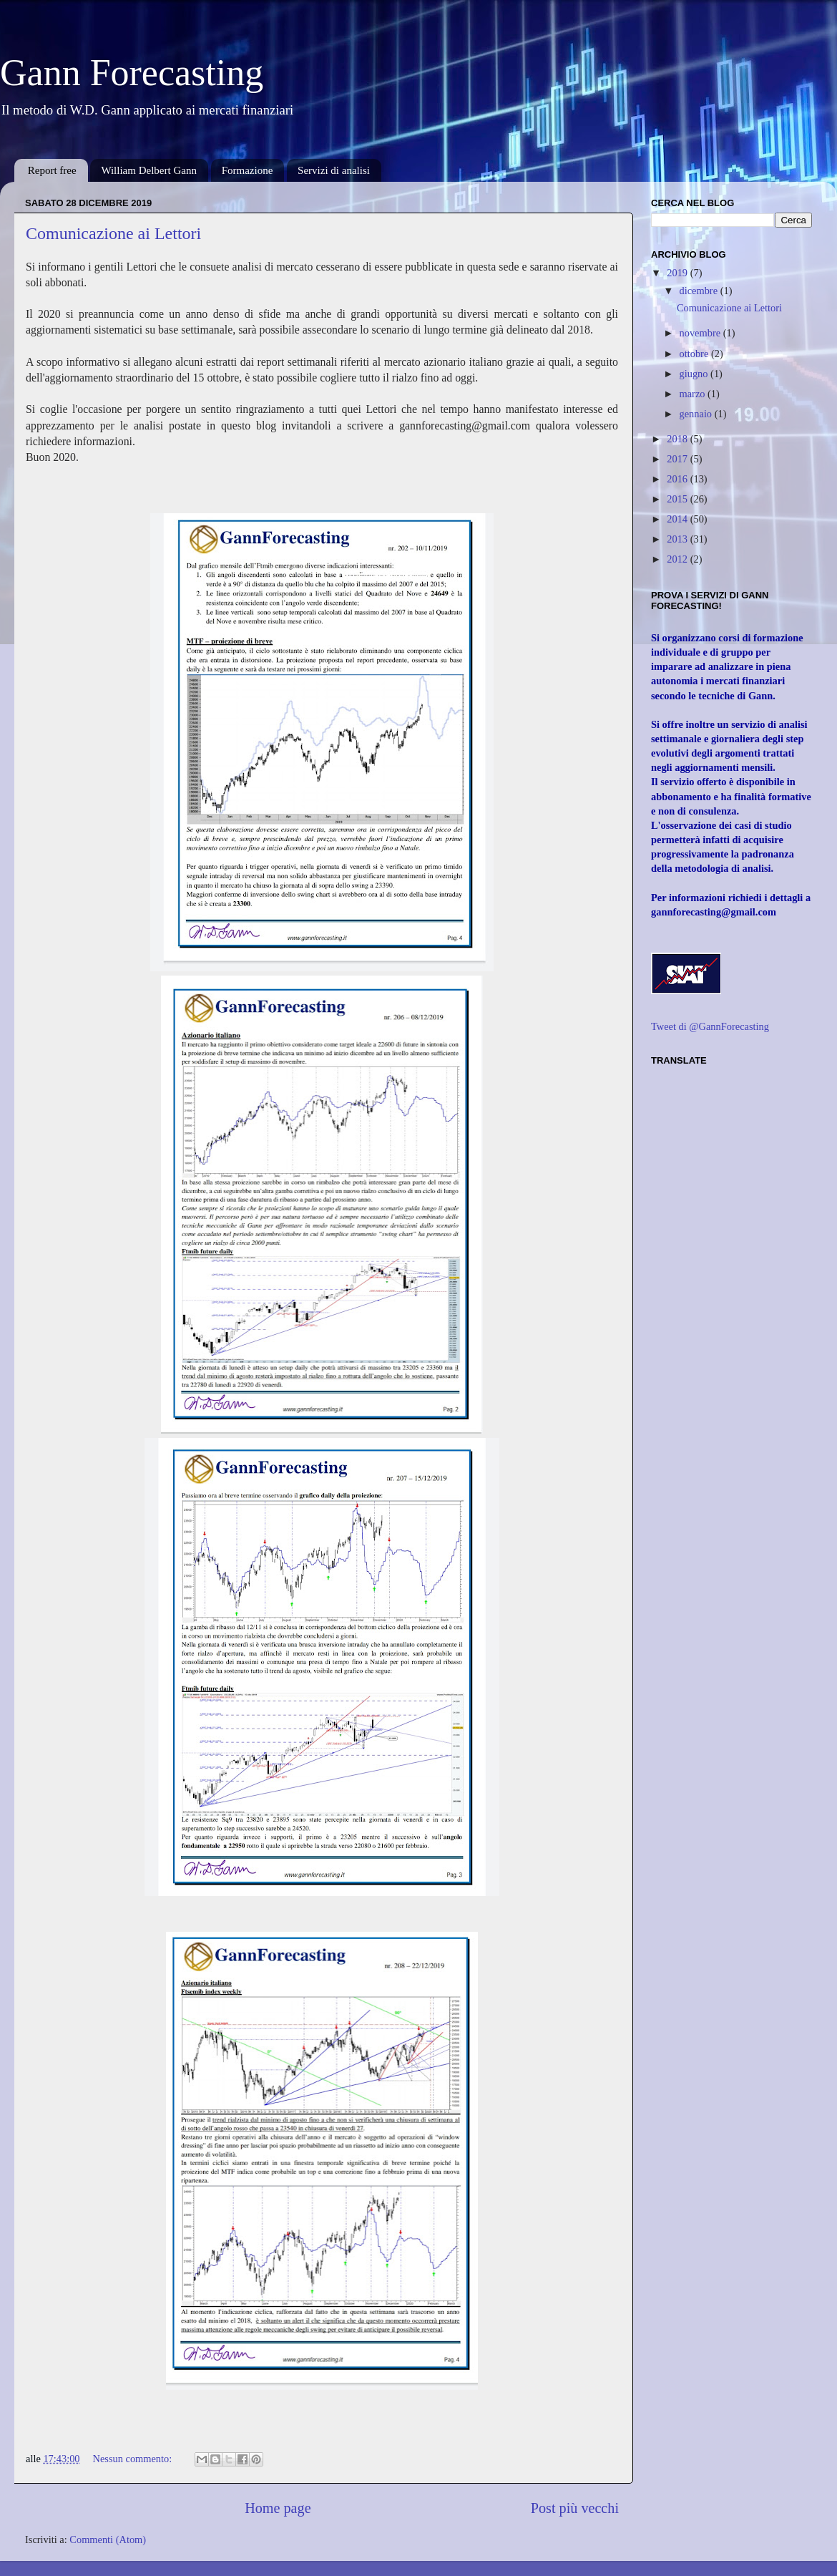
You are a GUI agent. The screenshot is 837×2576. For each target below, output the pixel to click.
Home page (277, 2508)
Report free (52, 170)
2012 (678, 559)
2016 (678, 479)
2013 (678, 539)
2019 (678, 272)
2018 (678, 438)
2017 (678, 459)
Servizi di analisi (334, 170)
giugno (695, 373)
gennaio (697, 413)
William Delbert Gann (149, 170)
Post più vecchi (575, 2508)
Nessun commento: (134, 2458)
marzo (694, 393)
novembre (701, 333)
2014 (678, 519)
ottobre (695, 353)
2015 (678, 499)
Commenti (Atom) (107, 2539)
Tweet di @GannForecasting (710, 1026)
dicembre (700, 290)
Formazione (247, 170)
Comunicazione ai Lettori (113, 233)
